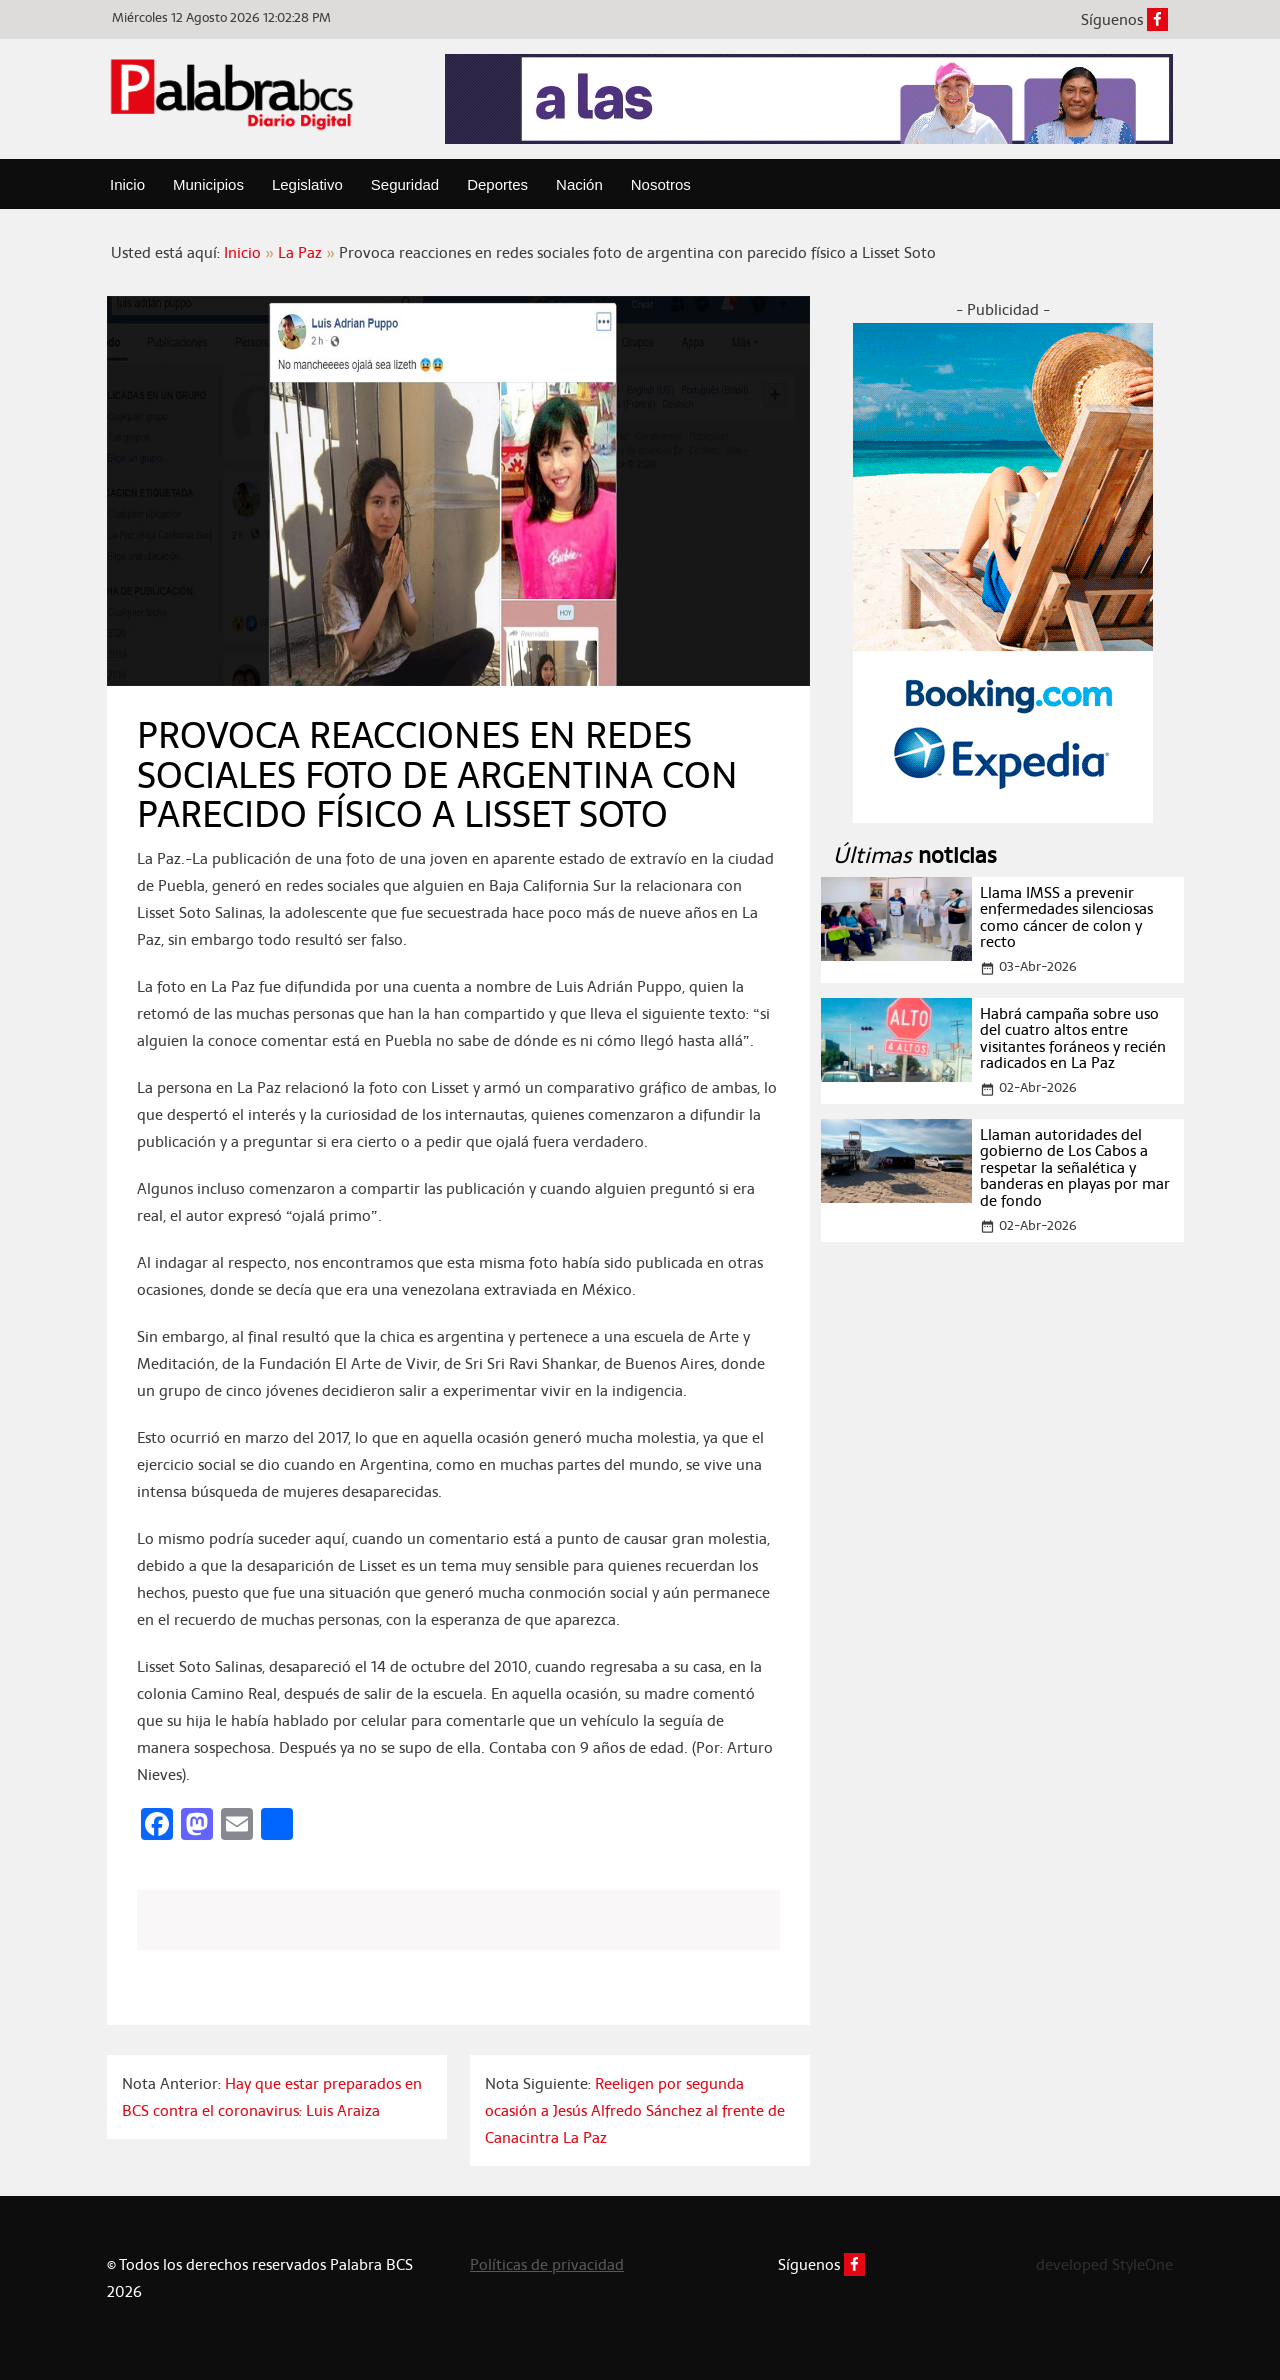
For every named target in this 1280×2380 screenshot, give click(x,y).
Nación (579, 184)
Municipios (208, 184)
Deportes (497, 184)
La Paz (300, 252)
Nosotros (661, 184)
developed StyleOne (1104, 2264)
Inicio (127, 184)
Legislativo (307, 184)
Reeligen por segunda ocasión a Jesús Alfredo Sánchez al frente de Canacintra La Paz (635, 2110)
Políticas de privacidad (547, 2264)
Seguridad (405, 184)
